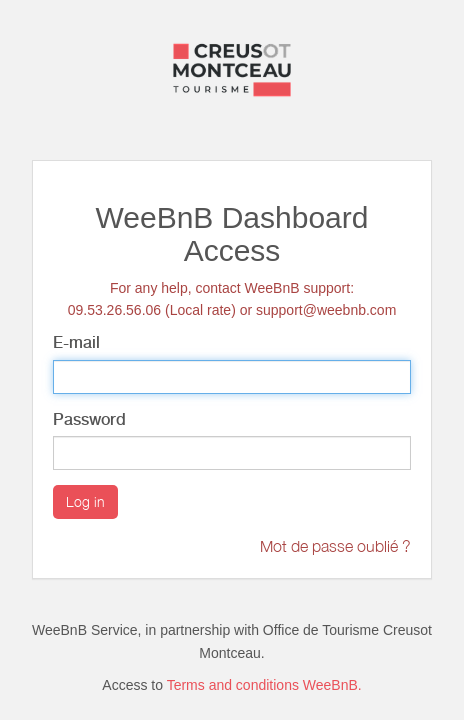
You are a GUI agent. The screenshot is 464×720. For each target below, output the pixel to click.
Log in (85, 501)
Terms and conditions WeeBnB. (264, 685)
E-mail (76, 342)
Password (89, 419)
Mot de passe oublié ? (335, 546)
